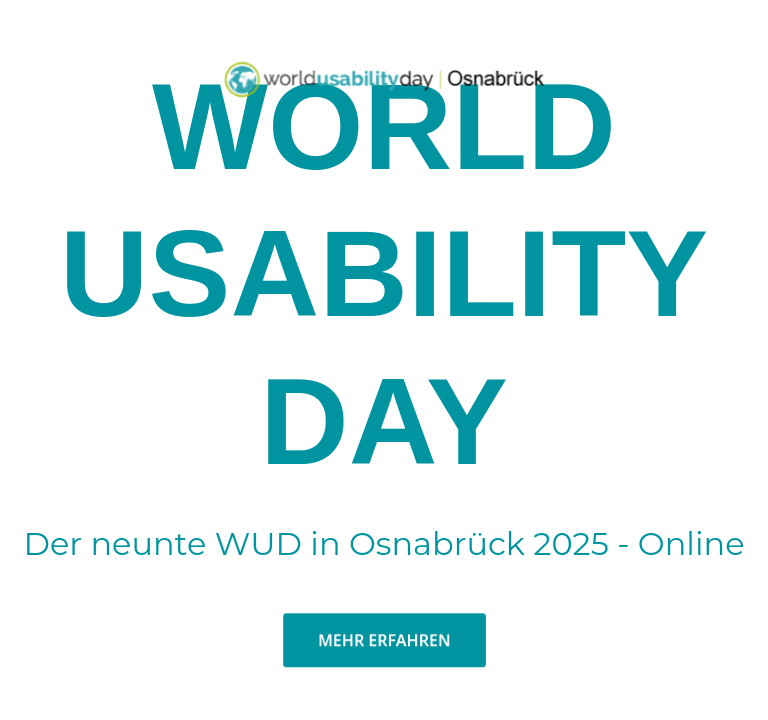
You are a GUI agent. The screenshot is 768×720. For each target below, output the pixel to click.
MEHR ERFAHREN (384, 654)
